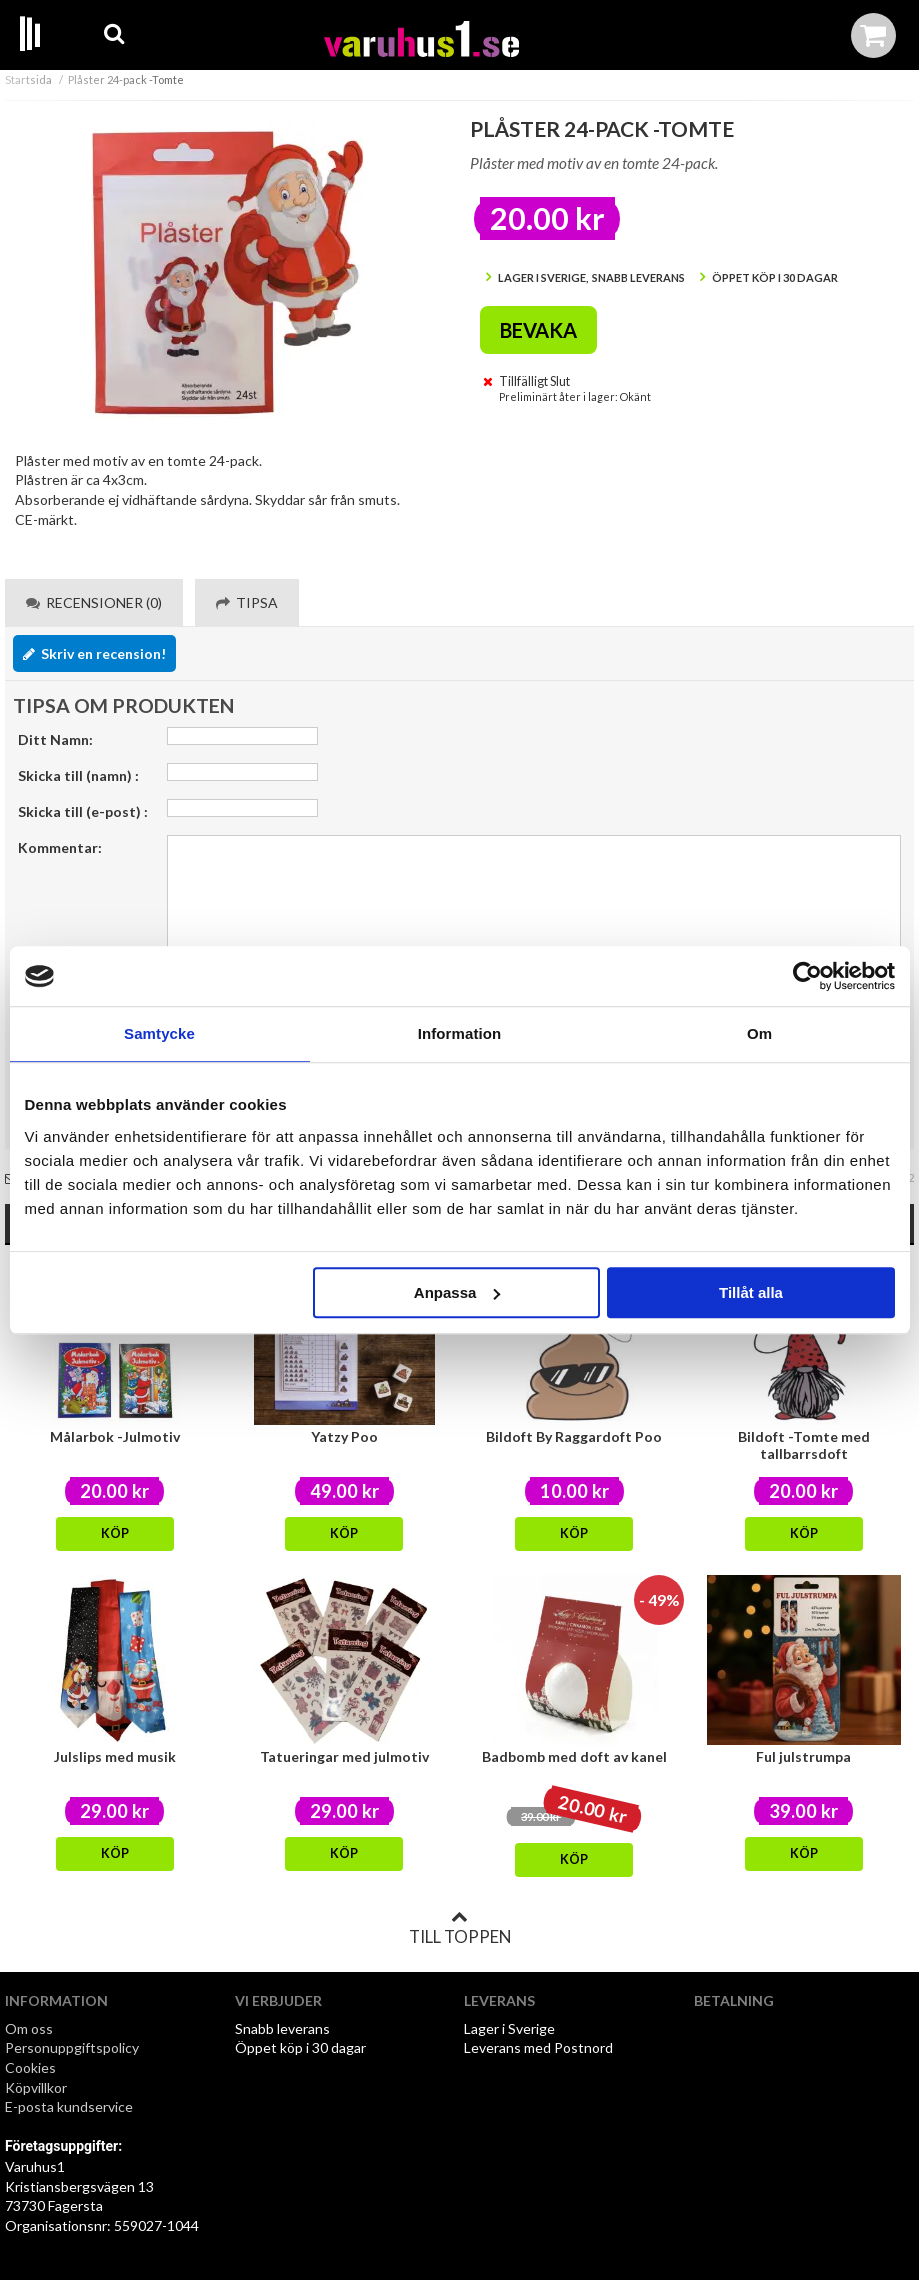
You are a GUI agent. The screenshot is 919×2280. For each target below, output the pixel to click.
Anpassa (457, 1292)
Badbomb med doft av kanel (574, 1756)
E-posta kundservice (70, 2106)
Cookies (30, 2067)
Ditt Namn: (55, 739)
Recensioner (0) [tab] (94, 602)
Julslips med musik (115, 1756)
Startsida (28, 79)
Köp (115, 1533)
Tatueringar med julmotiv (344, 1756)
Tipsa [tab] (247, 602)
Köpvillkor (36, 2087)
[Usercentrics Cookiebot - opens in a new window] (807, 976)
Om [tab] (759, 1033)
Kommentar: (60, 847)
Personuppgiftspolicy (72, 2047)
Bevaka (538, 330)
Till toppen (460, 1928)
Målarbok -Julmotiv (115, 1436)
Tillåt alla (751, 1292)
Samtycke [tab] (159, 1033)
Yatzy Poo (344, 1436)
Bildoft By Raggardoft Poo (574, 1436)
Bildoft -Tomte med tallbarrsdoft (804, 1445)
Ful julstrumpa (803, 1756)
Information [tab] (460, 1033)
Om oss (29, 2028)
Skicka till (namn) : (78, 775)
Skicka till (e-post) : (83, 811)
